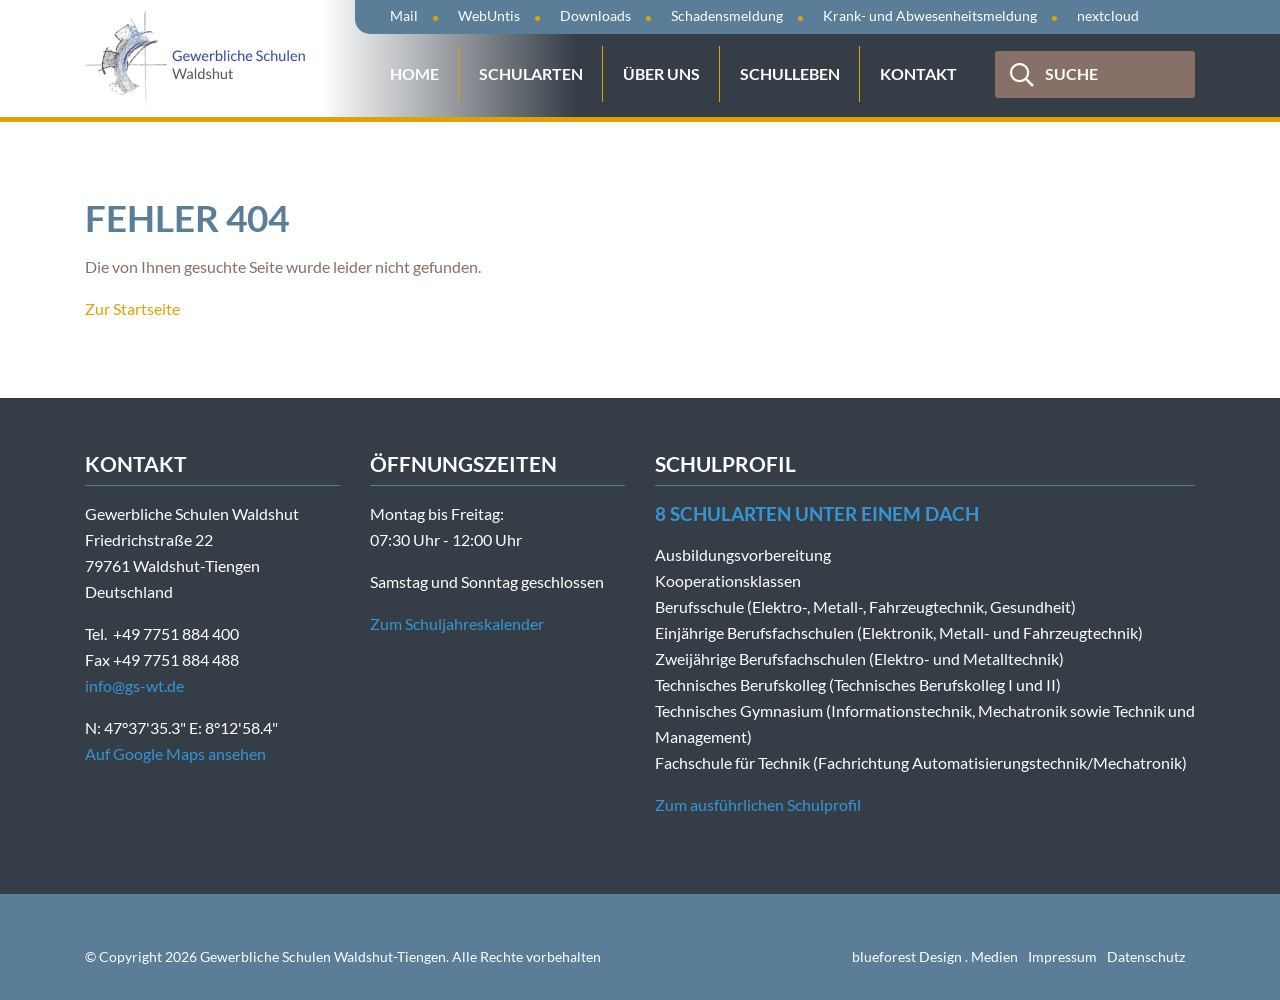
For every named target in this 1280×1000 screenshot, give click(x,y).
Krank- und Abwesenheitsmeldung (930, 15)
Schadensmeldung (727, 15)
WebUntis (489, 15)
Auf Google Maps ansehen (175, 753)
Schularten (531, 73)
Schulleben (790, 73)
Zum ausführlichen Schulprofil (758, 804)
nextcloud (1108, 15)
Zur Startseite (132, 308)
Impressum (1062, 956)
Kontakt (918, 73)
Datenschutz (1146, 956)
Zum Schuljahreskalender (457, 623)
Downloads (595, 15)
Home (414, 73)
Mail (404, 15)
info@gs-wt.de (134, 685)
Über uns (661, 73)
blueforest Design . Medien (935, 956)
